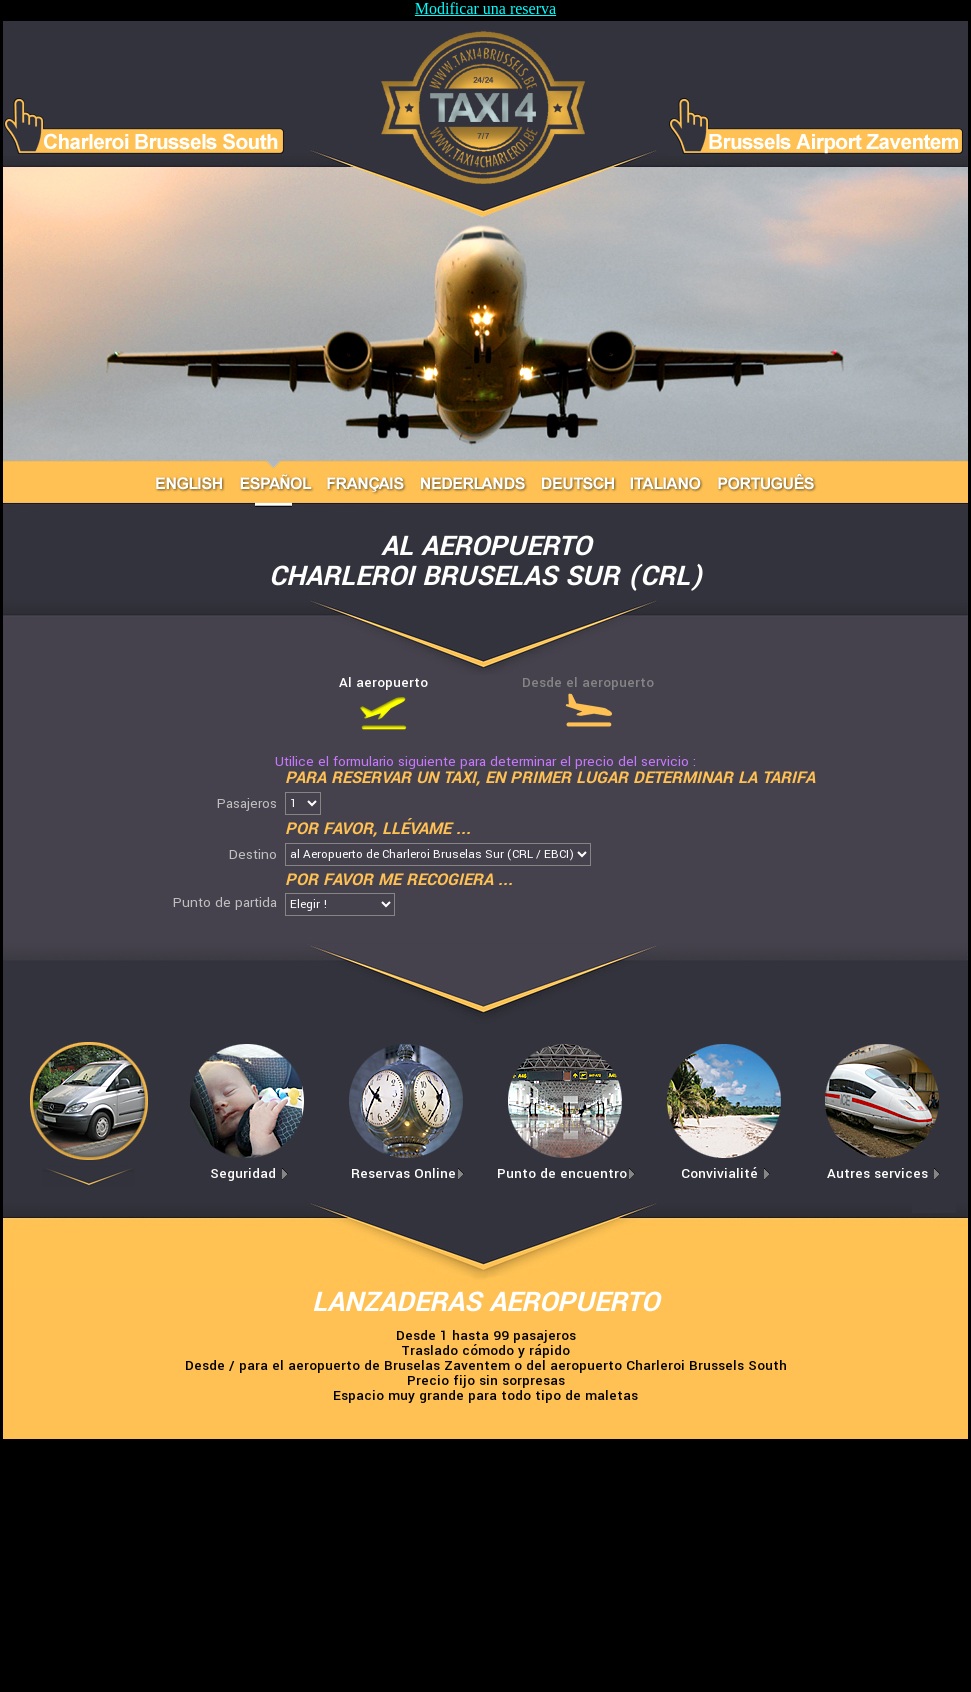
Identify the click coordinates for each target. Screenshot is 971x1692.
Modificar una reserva (485, 8)
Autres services (884, 1173)
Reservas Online (408, 1173)
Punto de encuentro (566, 1173)
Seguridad (249, 1173)
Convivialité (726, 1173)
